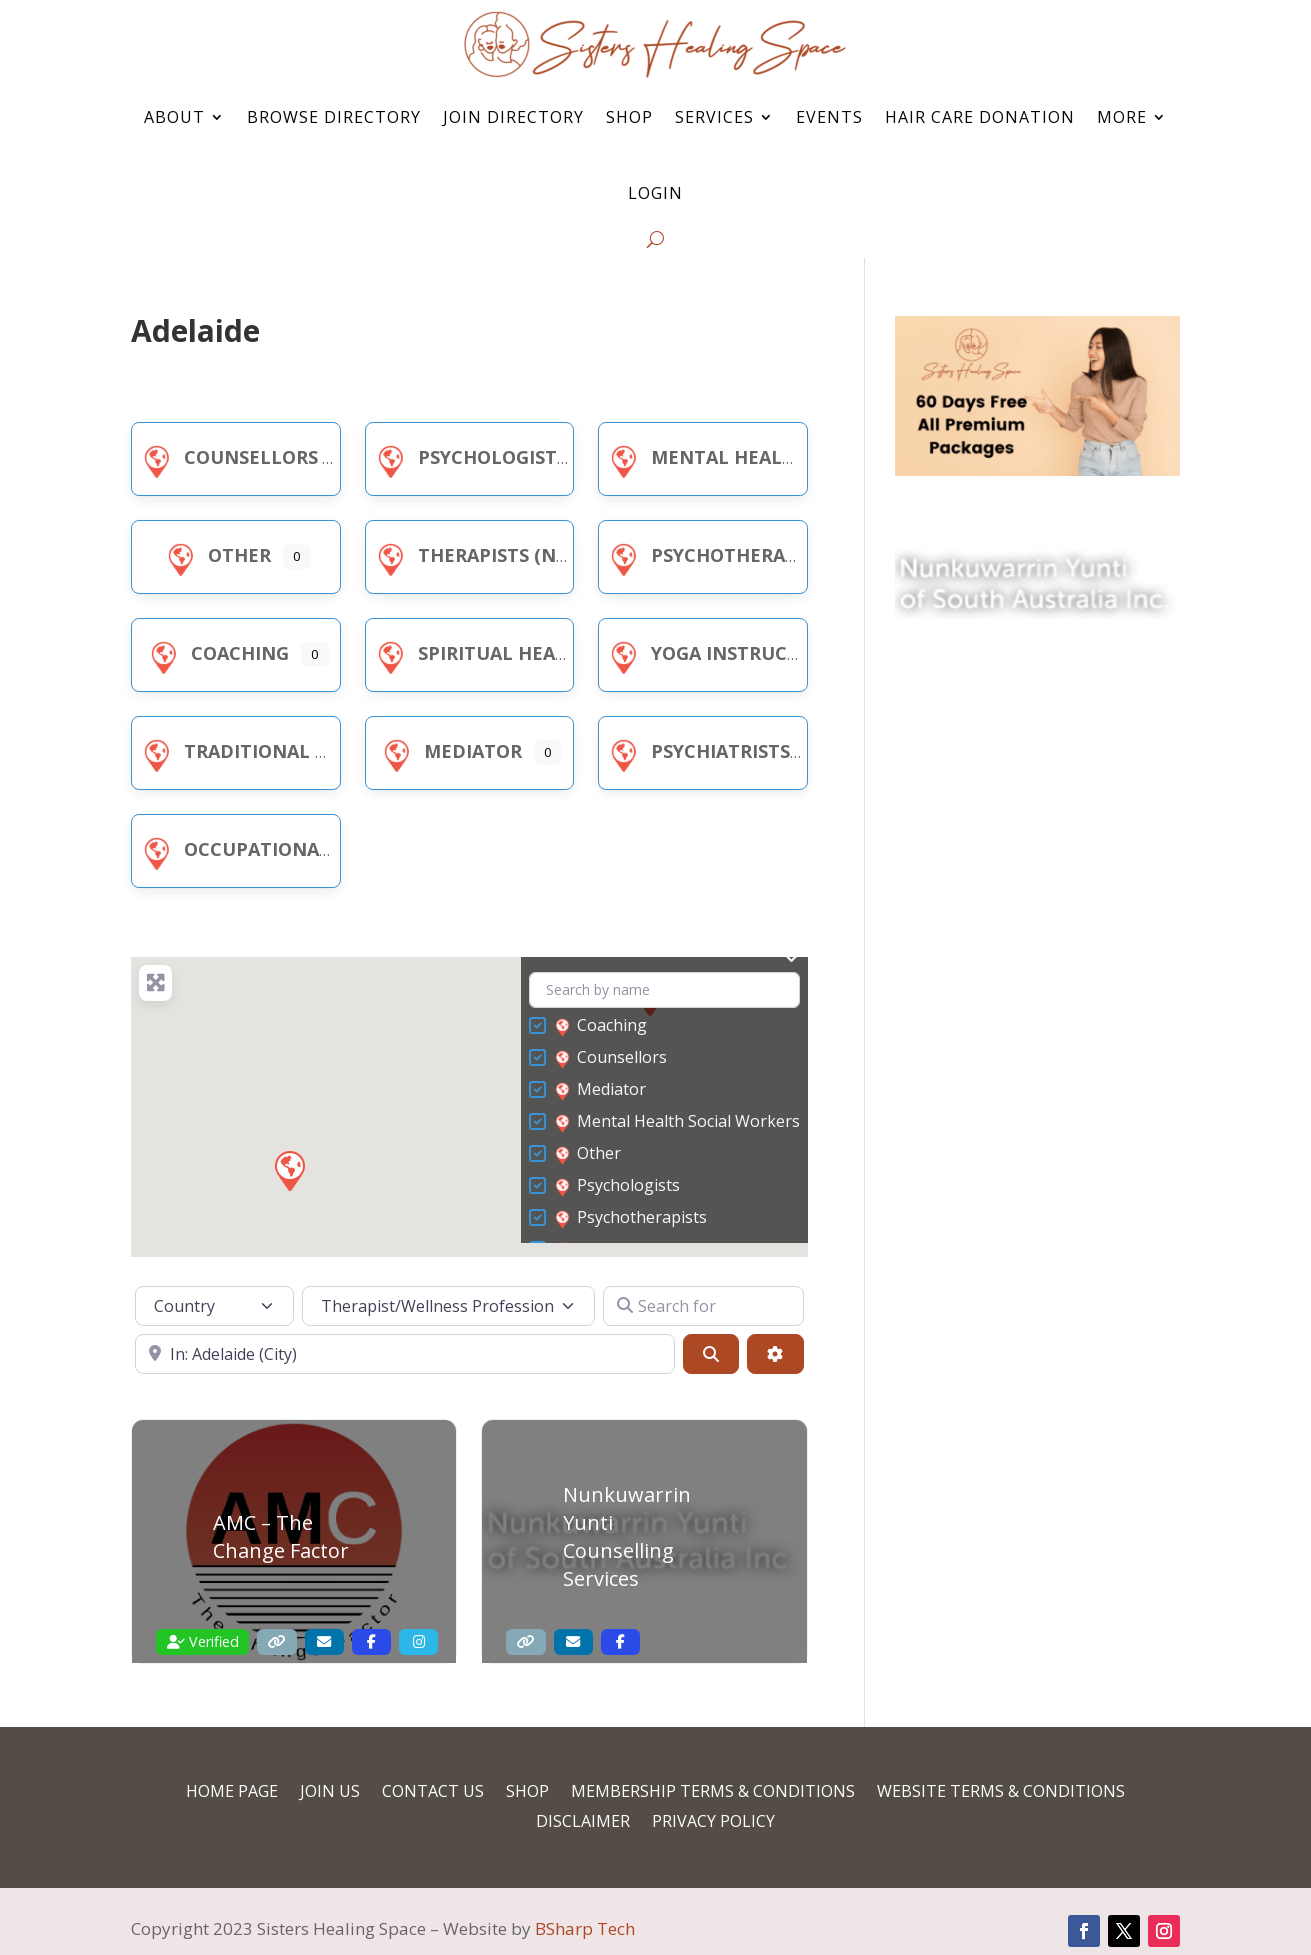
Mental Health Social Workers (787, 457)
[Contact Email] (324, 1642)
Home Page (232, 1793)
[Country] (214, 1306)
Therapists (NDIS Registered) (539, 555)
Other (215, 555)
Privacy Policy (713, 1823)
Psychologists (468, 457)
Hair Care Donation (980, 117)
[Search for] (703, 1306)
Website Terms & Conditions (1001, 1793)
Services (714, 117)
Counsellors (227, 457)
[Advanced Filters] (775, 1354)
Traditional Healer (261, 751)
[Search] (711, 1354)
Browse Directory (334, 117)
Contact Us (433, 1793)
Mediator (449, 751)
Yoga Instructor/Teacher (759, 653)
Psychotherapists (719, 555)
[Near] (405, 1354)
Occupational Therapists (291, 849)
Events (829, 117)
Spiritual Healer (479, 653)
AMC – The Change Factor (281, 1536)
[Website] (276, 1642)
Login (655, 193)
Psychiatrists (696, 751)
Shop (629, 117)
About (174, 117)
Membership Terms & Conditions (713, 1793)
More (1122, 117)
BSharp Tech (585, 1928)
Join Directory (513, 117)
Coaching (216, 653)
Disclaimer (583, 1823)
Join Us (330, 1793)
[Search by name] (664, 990)
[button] (289, 1170)
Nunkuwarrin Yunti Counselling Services (627, 1536)
